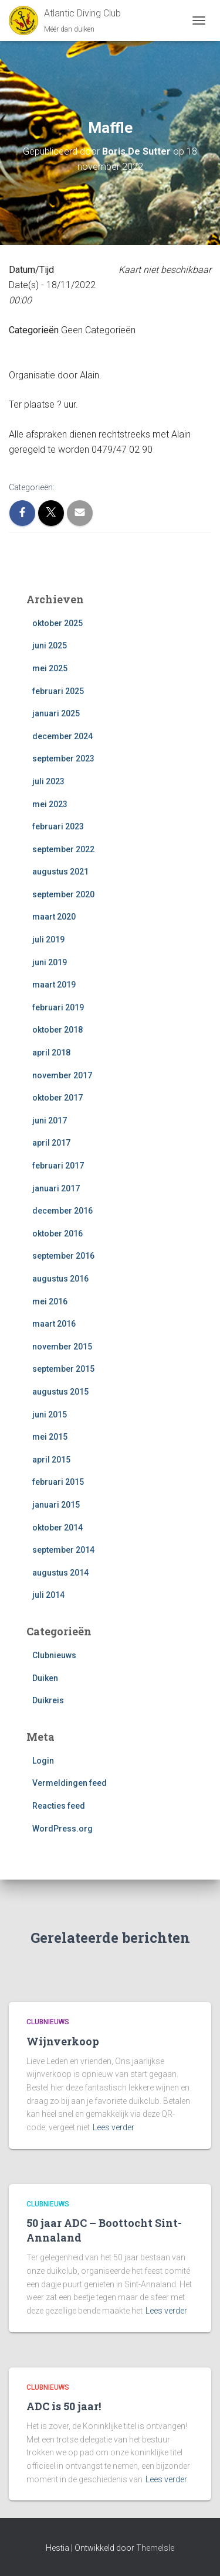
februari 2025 (58, 691)
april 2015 (51, 1459)
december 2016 (62, 1210)
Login (43, 1760)
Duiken (45, 1678)
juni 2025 (49, 645)
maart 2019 (54, 984)
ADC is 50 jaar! (63, 2406)
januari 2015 (56, 1504)
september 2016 (63, 1255)
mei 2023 (49, 804)
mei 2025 (49, 668)
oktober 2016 (57, 1233)
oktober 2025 (57, 623)
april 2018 (51, 1052)
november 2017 (62, 1075)
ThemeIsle (155, 2548)
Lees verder (113, 2127)
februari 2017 (58, 1165)
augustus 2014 (60, 1572)
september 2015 (63, 1369)
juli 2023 (48, 781)
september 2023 (63, 758)
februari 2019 (58, 1007)
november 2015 (62, 1346)
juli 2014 (48, 1595)
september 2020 (63, 894)
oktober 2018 (57, 1029)
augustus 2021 (60, 871)
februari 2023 (58, 826)
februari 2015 (58, 1482)
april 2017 (51, 1142)
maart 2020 (54, 916)
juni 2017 (49, 1120)
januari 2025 (56, 713)
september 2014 (63, 1550)
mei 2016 (49, 1301)
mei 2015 (49, 1436)
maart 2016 (54, 1323)
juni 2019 (49, 962)
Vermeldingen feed (69, 1783)
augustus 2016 (60, 1278)
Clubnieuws (54, 1655)
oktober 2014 (57, 1527)
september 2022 (63, 849)
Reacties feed (58, 1805)
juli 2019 (48, 939)
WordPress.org (62, 1828)
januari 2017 (56, 1188)
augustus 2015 (60, 1391)
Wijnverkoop (62, 2041)
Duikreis (48, 1700)
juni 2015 (49, 1414)
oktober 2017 (57, 1097)
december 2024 (62, 736)
